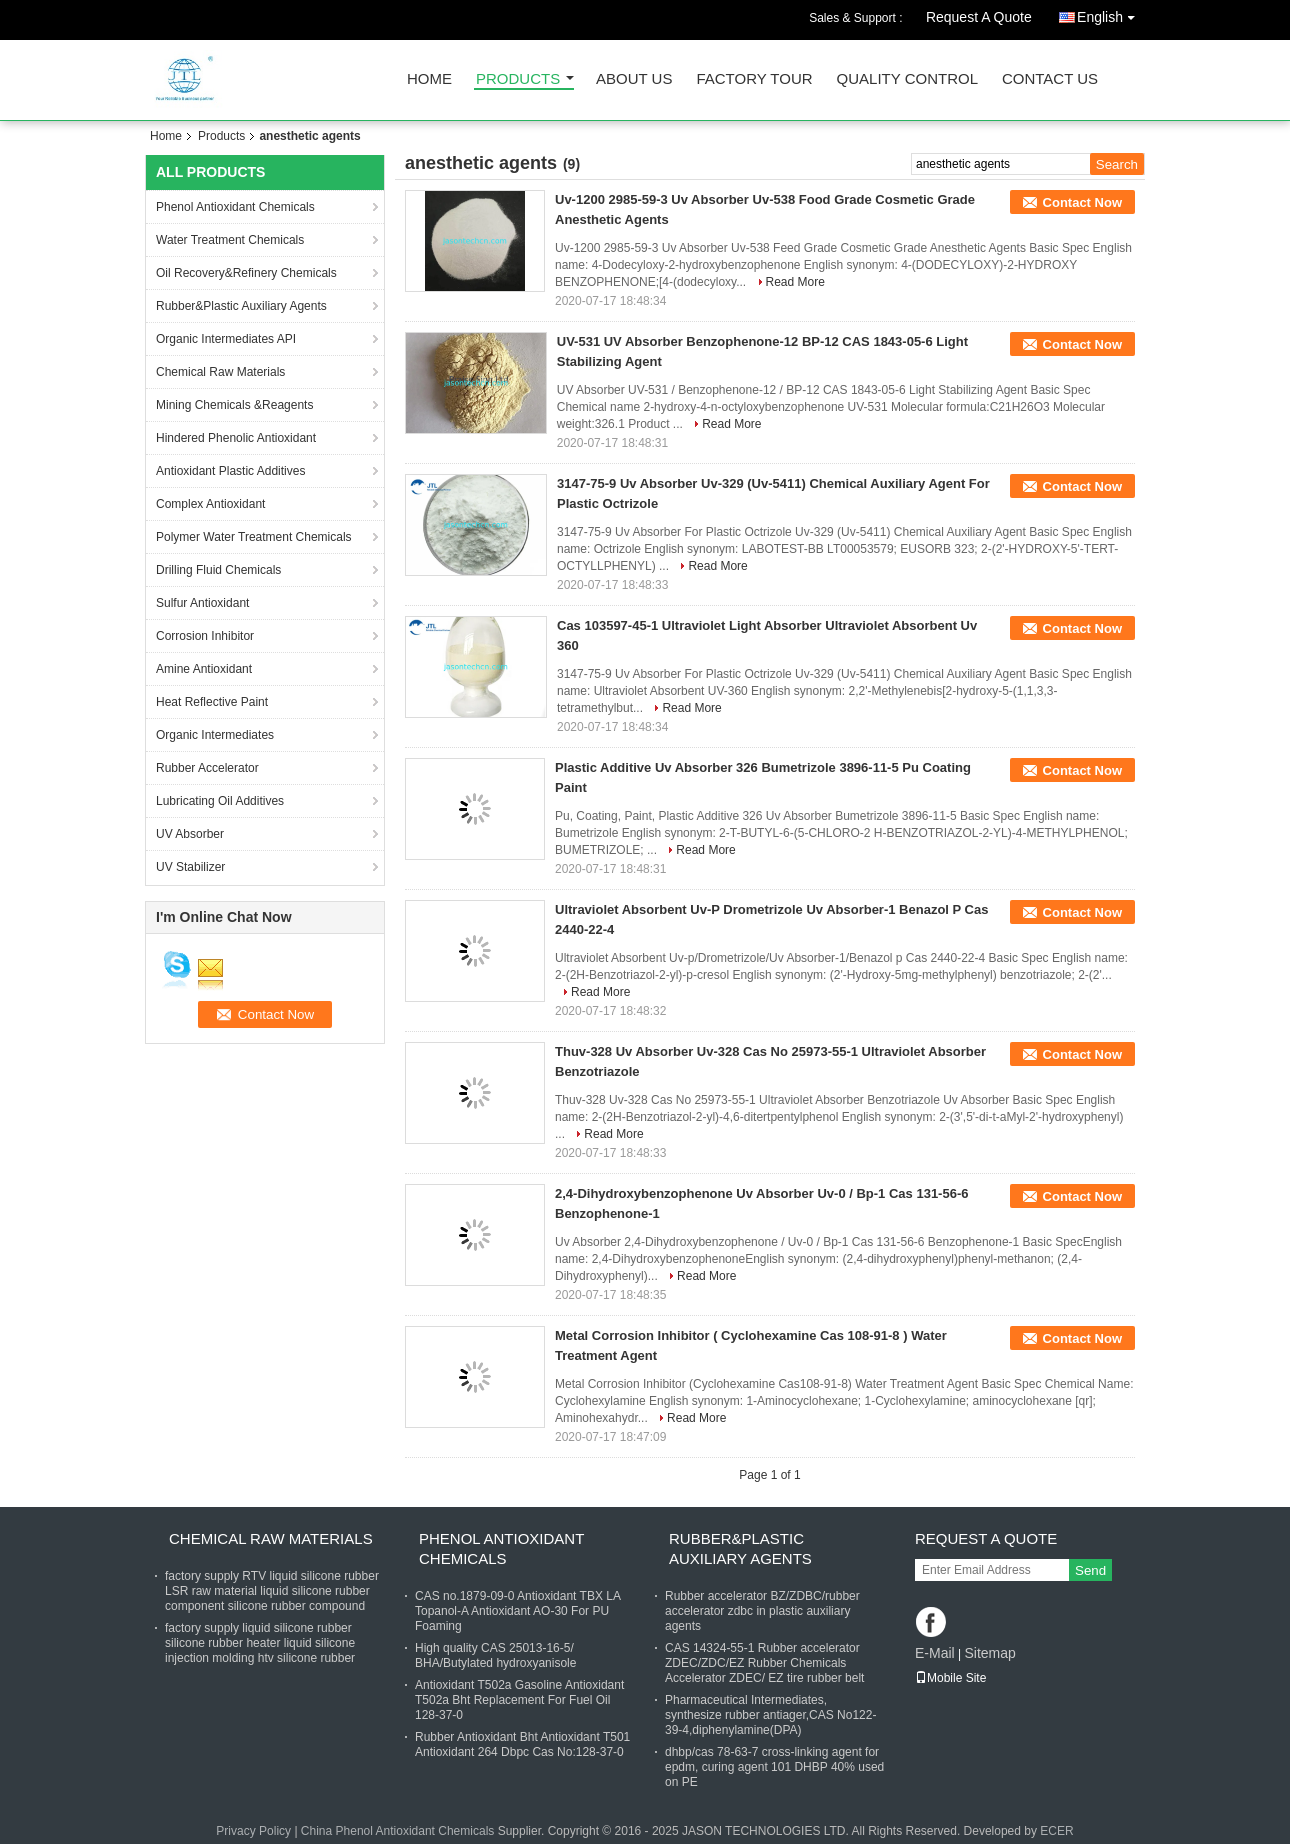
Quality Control (907, 79)
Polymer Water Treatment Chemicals (254, 537)
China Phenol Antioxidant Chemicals (397, 1831)
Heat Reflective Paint (212, 702)
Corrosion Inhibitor (205, 636)
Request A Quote (979, 17)
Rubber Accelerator (207, 768)
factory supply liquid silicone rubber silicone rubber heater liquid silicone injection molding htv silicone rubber (260, 1643)
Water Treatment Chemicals (230, 240)
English (1111, 13)
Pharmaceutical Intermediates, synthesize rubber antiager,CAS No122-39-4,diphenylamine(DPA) (770, 1715)
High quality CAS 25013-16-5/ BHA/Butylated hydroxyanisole (495, 1655)
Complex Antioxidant (210, 504)
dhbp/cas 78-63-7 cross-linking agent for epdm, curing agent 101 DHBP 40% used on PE (774, 1767)
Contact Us (1050, 79)
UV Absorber (190, 834)
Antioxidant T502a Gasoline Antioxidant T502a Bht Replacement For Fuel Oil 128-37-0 (519, 1700)
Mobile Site (950, 1678)
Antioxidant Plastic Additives (230, 471)
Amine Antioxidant (204, 669)
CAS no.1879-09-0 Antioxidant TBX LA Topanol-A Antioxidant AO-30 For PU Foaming (517, 1611)
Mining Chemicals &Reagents (234, 405)
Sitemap (989, 1653)
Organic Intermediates (215, 735)
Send (1090, 1570)
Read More (795, 282)
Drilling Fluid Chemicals (218, 570)
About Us (634, 79)
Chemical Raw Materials (220, 372)
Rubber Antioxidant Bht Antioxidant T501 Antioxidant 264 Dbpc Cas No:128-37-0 (522, 1744)
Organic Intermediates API (226, 339)
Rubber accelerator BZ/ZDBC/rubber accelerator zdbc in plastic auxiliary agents (762, 1611)
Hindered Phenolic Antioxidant (236, 438)
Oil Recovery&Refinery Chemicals (246, 273)
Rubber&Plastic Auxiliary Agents (241, 306)
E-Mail (935, 1653)
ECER (1056, 1831)
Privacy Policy (253, 1831)
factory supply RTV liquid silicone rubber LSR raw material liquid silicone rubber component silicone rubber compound (272, 1591)
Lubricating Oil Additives (220, 801)
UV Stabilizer (190, 867)
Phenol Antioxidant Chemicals (235, 207)
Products (518, 79)
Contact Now (1082, 202)
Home (429, 79)
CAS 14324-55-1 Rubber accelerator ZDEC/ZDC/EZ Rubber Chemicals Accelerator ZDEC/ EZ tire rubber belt (764, 1663)
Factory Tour (754, 79)
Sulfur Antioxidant (202, 603)
